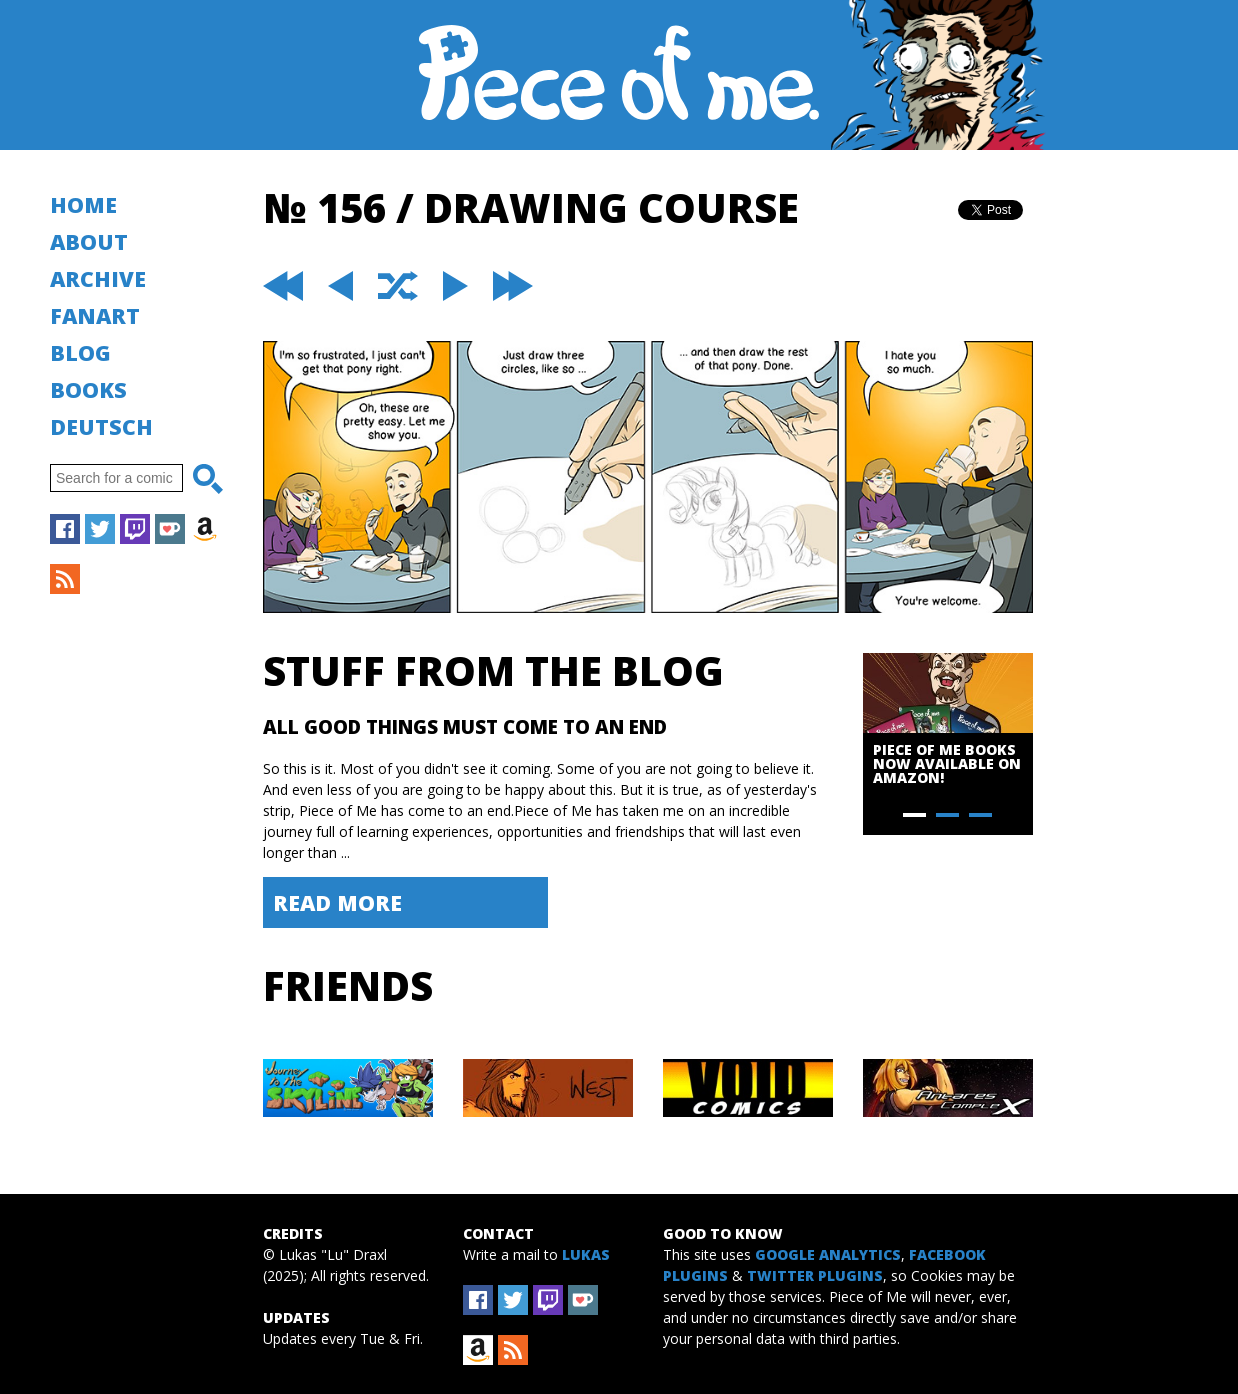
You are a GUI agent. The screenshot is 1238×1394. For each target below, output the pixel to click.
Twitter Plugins (815, 1275)
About (89, 241)
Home (83, 204)
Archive (98, 278)
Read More (337, 902)
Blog (80, 352)
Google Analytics (828, 1254)
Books (88, 389)
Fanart (95, 315)
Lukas (586, 1254)
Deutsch (101, 426)
